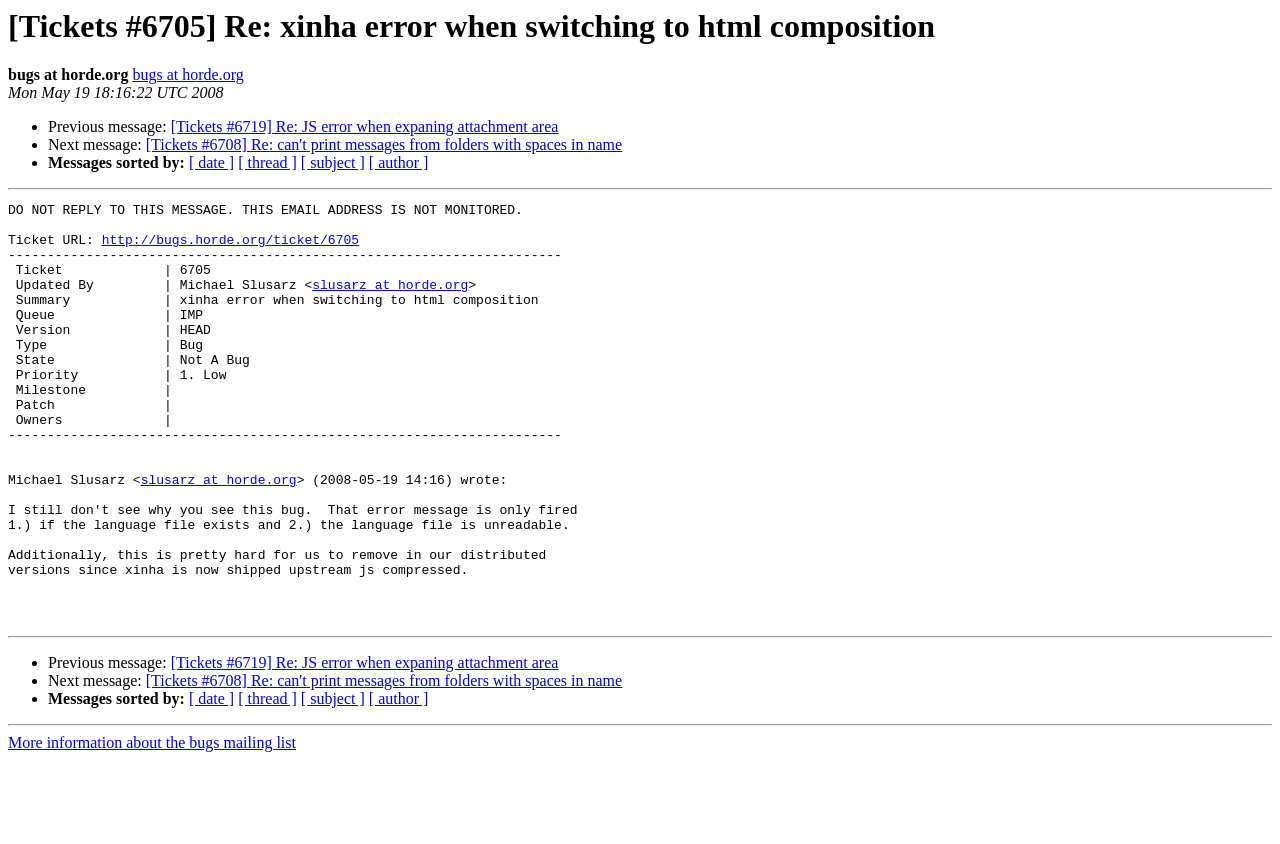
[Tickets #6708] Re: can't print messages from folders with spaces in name (384, 144)
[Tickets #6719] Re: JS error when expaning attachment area (365, 126)
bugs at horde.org (187, 74)
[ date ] (211, 162)
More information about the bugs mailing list (152, 826)
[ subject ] (333, 162)
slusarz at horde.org (390, 302)
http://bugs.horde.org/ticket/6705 (230, 248)
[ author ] (399, 162)
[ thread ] (267, 162)
